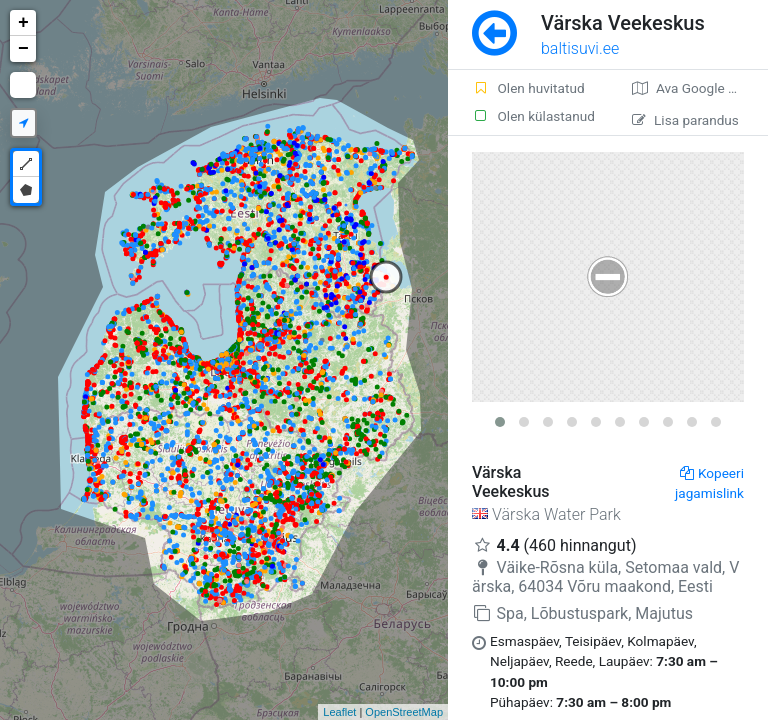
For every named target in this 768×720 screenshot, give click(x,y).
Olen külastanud (533, 116)
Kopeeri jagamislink (709, 483)
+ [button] (23, 23)
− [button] (23, 49)
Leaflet (339, 712)
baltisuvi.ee (580, 48)
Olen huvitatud (528, 88)
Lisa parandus (685, 120)
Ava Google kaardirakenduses (700, 88)
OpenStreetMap (404, 712)
